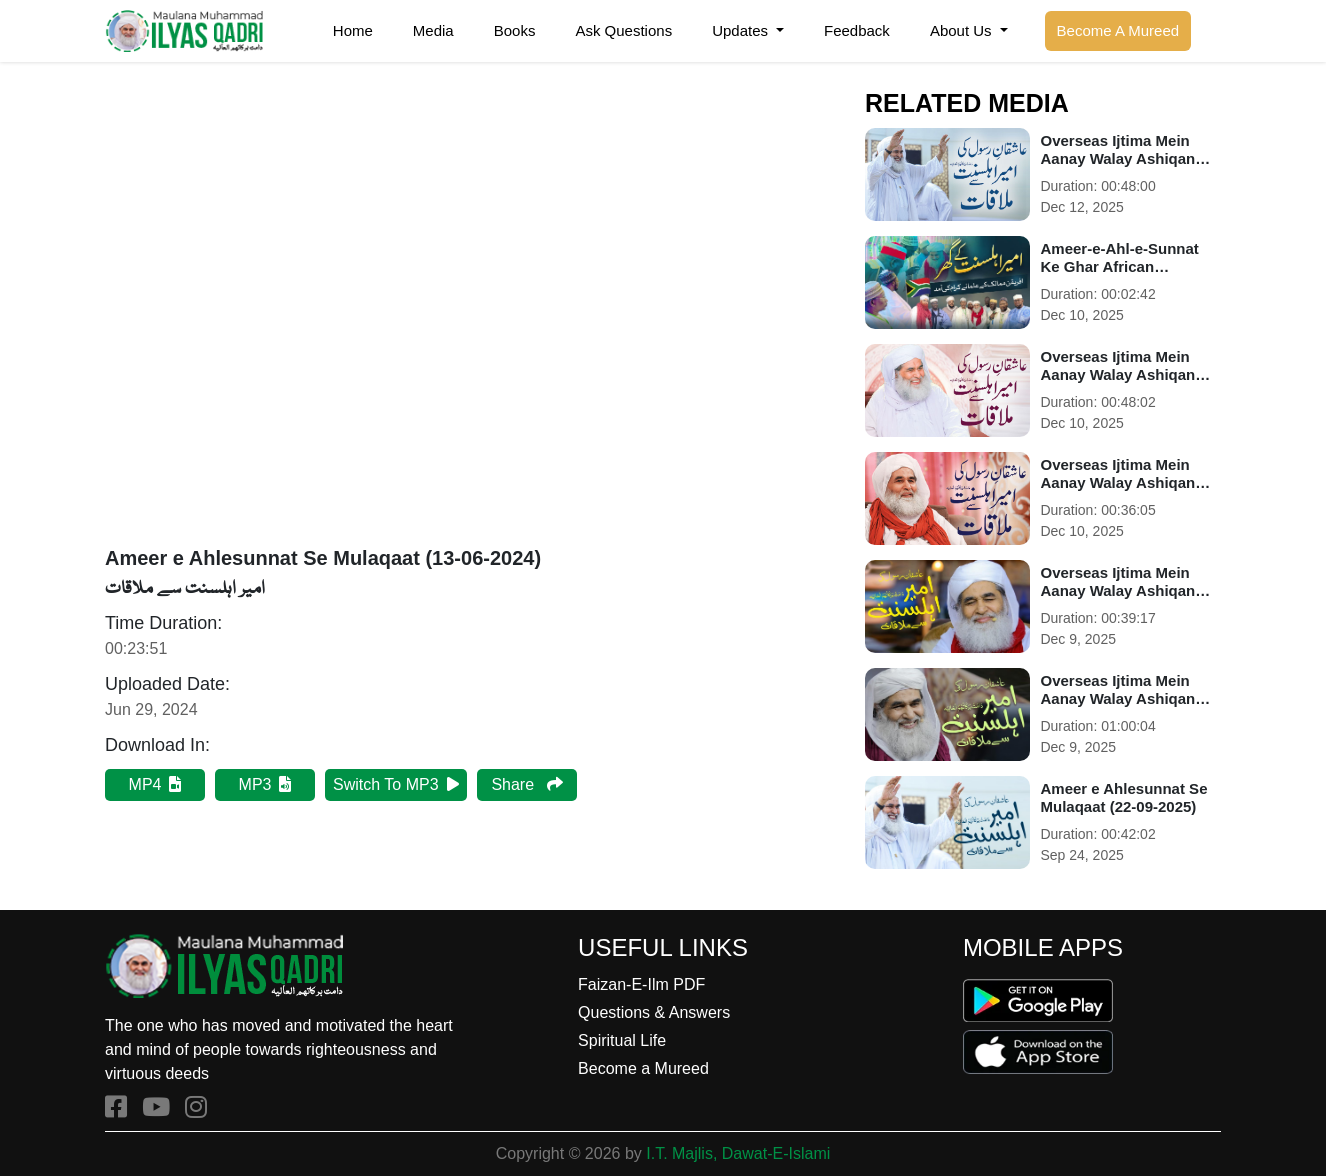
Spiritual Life (622, 1040)
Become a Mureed (643, 1068)
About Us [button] (963, 30)
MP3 (265, 784)
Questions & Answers (654, 1012)
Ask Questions (623, 30)
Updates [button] (742, 30)
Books (515, 30)
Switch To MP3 (396, 784)
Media (433, 30)
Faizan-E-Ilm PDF (641, 984)
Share (526, 784)
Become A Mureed (1118, 30)
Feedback (857, 30)
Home (353, 30)
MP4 (155, 784)
